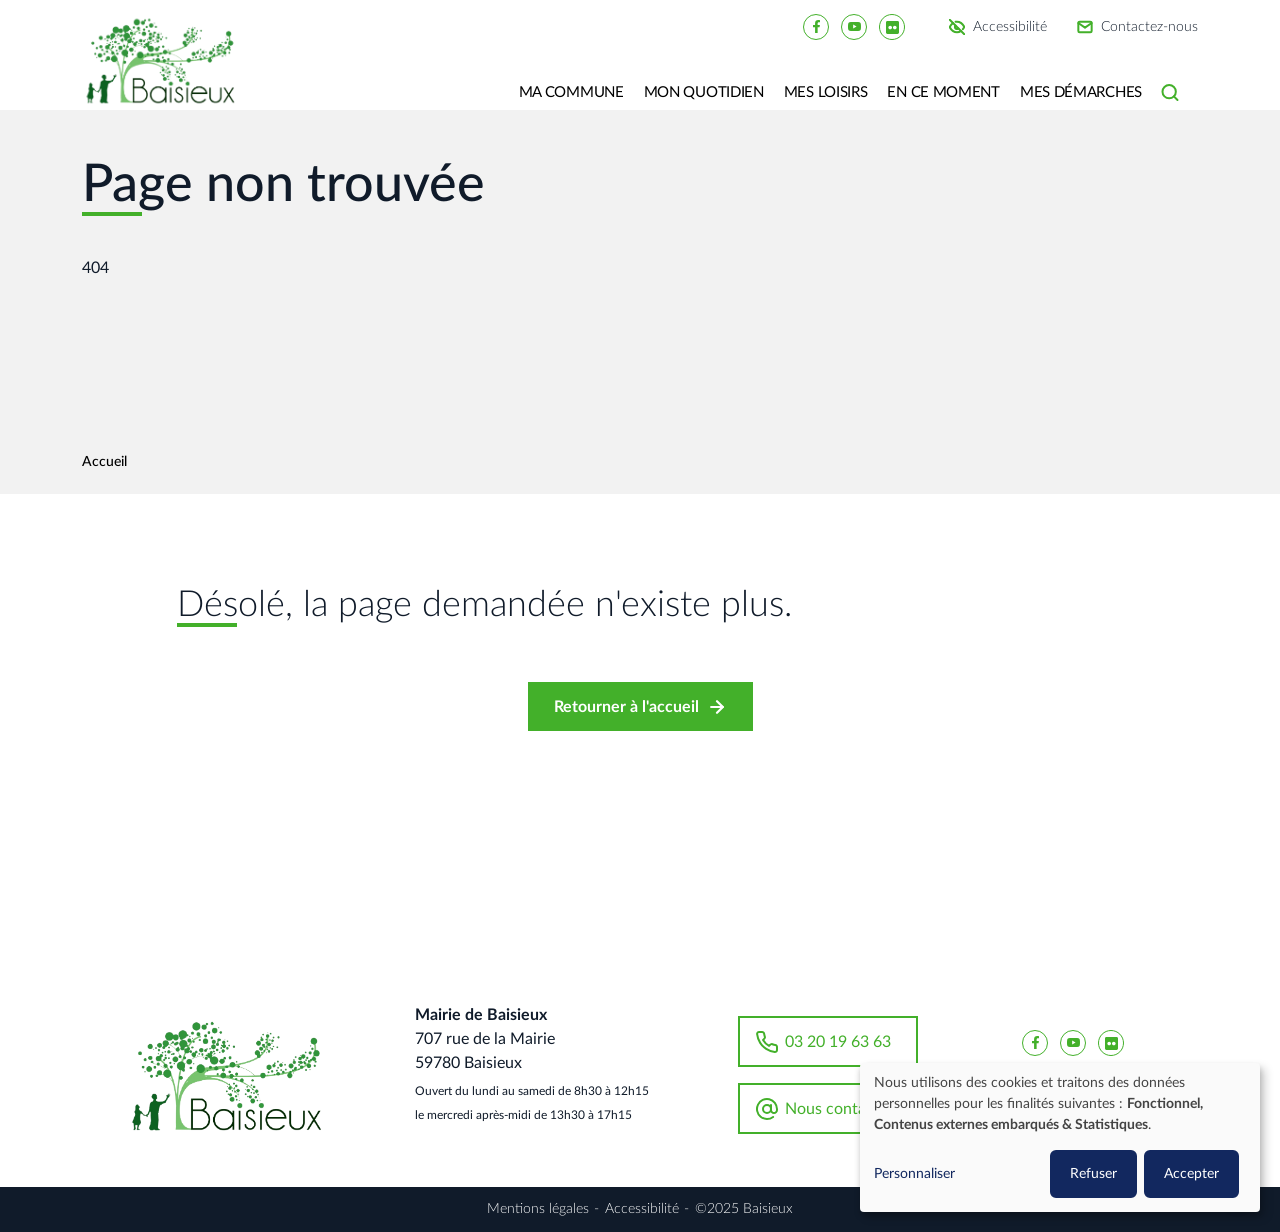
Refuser (1093, 1174)
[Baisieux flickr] (892, 26)
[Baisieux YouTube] (854, 26)
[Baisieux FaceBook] (816, 26)
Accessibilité (1010, 27)
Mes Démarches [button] (1081, 92)
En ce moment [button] (943, 92)
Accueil (104, 462)
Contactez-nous (1149, 27)
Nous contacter (839, 1109)
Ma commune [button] (571, 92)
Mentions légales (538, 1209)
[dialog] (1060, 1137)
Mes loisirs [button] (826, 92)
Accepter (1191, 1174)
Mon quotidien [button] (704, 92)
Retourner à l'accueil (626, 707)
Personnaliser (914, 1174)
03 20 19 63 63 (838, 1042)
